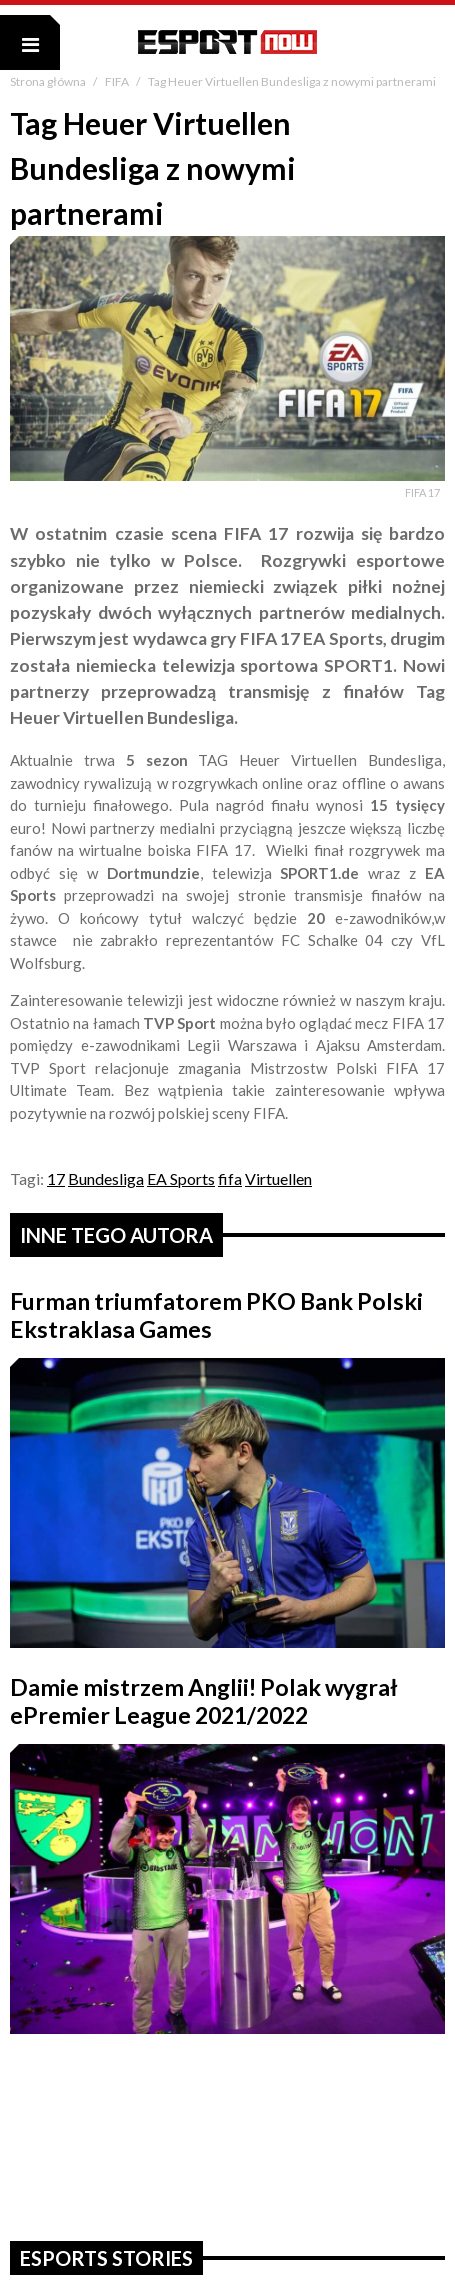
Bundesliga (106, 1178)
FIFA (118, 81)
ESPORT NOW (227, 42)
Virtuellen (278, 1178)
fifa (230, 1178)
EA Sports (181, 1178)
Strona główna (49, 81)
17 (56, 1178)
